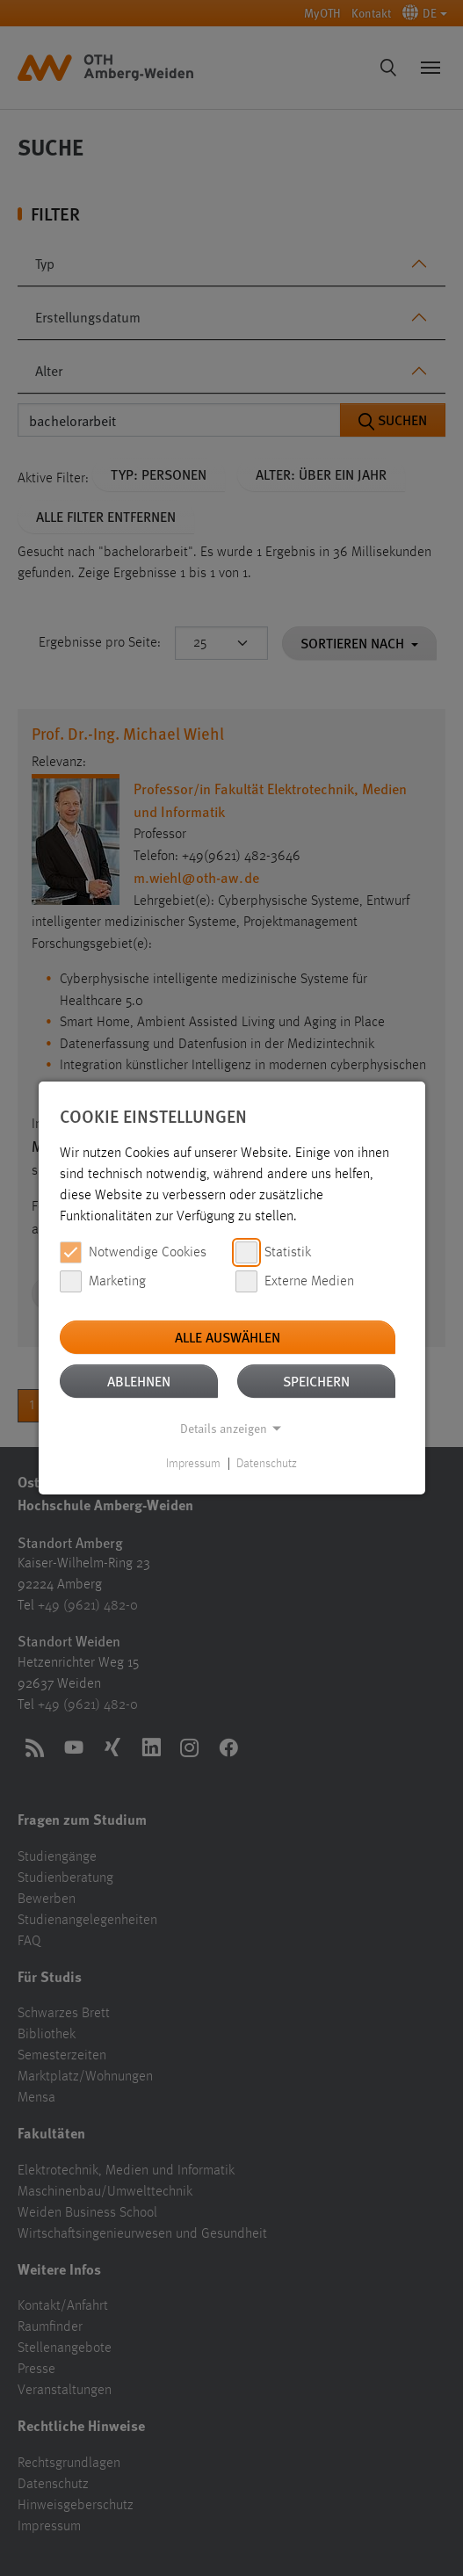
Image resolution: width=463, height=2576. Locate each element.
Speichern (316, 1381)
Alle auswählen (227, 1337)
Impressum (193, 1464)
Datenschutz (266, 1464)
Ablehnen (138, 1381)
